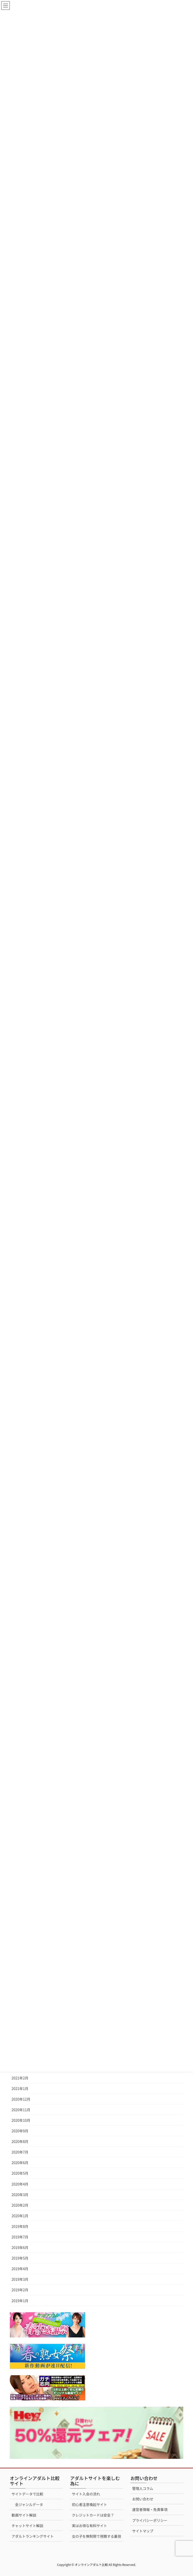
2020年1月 (20, 2215)
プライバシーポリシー (149, 2520)
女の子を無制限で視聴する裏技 (96, 2536)
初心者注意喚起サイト (89, 2504)
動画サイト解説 (24, 2515)
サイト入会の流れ (86, 2493)
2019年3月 (20, 2279)
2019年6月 (20, 2247)
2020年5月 (20, 2173)
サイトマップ (142, 2530)
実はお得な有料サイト (89, 2525)
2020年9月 (20, 2130)
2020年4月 (20, 2184)
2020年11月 (21, 2109)
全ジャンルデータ (29, 2504)
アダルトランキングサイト (33, 2536)
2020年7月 (20, 2152)
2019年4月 (20, 2268)
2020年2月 (20, 2205)
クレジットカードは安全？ (93, 2515)
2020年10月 (21, 2120)
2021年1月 (20, 2088)
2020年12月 (21, 2099)
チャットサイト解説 (27, 2525)
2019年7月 (20, 2236)
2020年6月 (20, 2162)
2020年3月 (20, 2194)
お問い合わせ (142, 2498)
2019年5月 (20, 2258)
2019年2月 (20, 2289)
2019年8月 (20, 2226)
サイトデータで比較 (27, 2493)
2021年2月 (20, 2077)
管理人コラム (142, 2488)
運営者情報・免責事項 (149, 2509)
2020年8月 (20, 2141)
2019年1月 (20, 2300)
